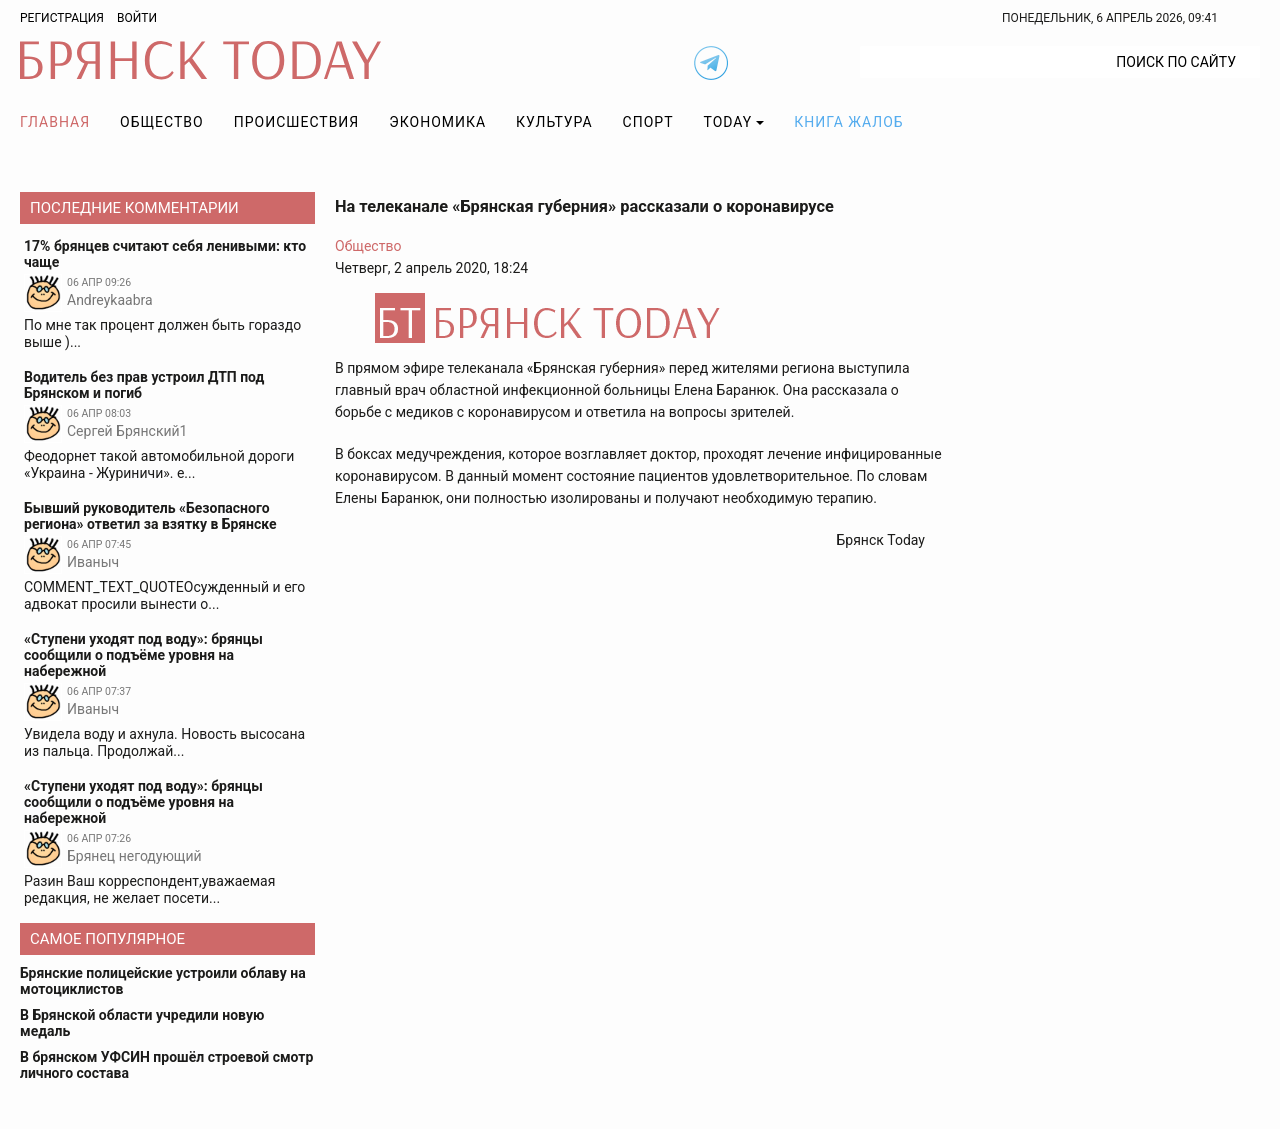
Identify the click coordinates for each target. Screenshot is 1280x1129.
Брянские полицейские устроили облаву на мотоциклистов (163, 981)
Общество (162, 122)
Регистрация (62, 18)
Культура (554, 122)
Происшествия (297, 122)
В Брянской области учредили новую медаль (142, 1023)
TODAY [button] (728, 122)
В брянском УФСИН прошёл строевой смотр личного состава (166, 1065)
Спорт (648, 122)
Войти (137, 18)
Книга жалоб (848, 122)
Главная (55, 122)
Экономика (437, 122)
